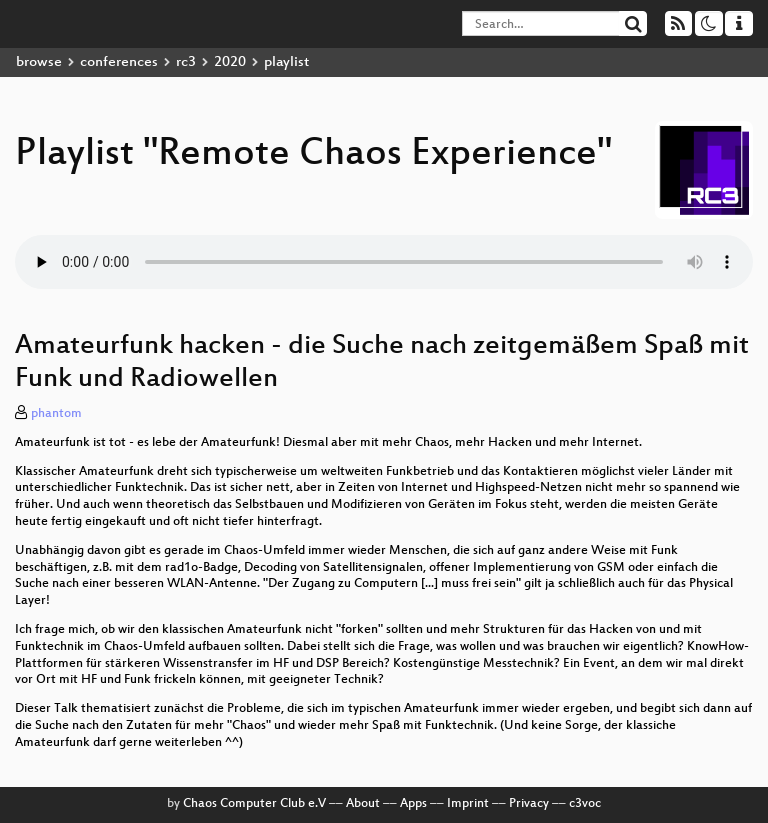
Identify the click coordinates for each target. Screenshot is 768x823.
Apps (413, 804)
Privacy (529, 804)
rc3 (186, 62)
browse (39, 62)
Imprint (468, 804)
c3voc (585, 804)
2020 (230, 62)
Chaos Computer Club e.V (254, 804)
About (363, 804)
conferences (119, 62)
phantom (56, 414)
